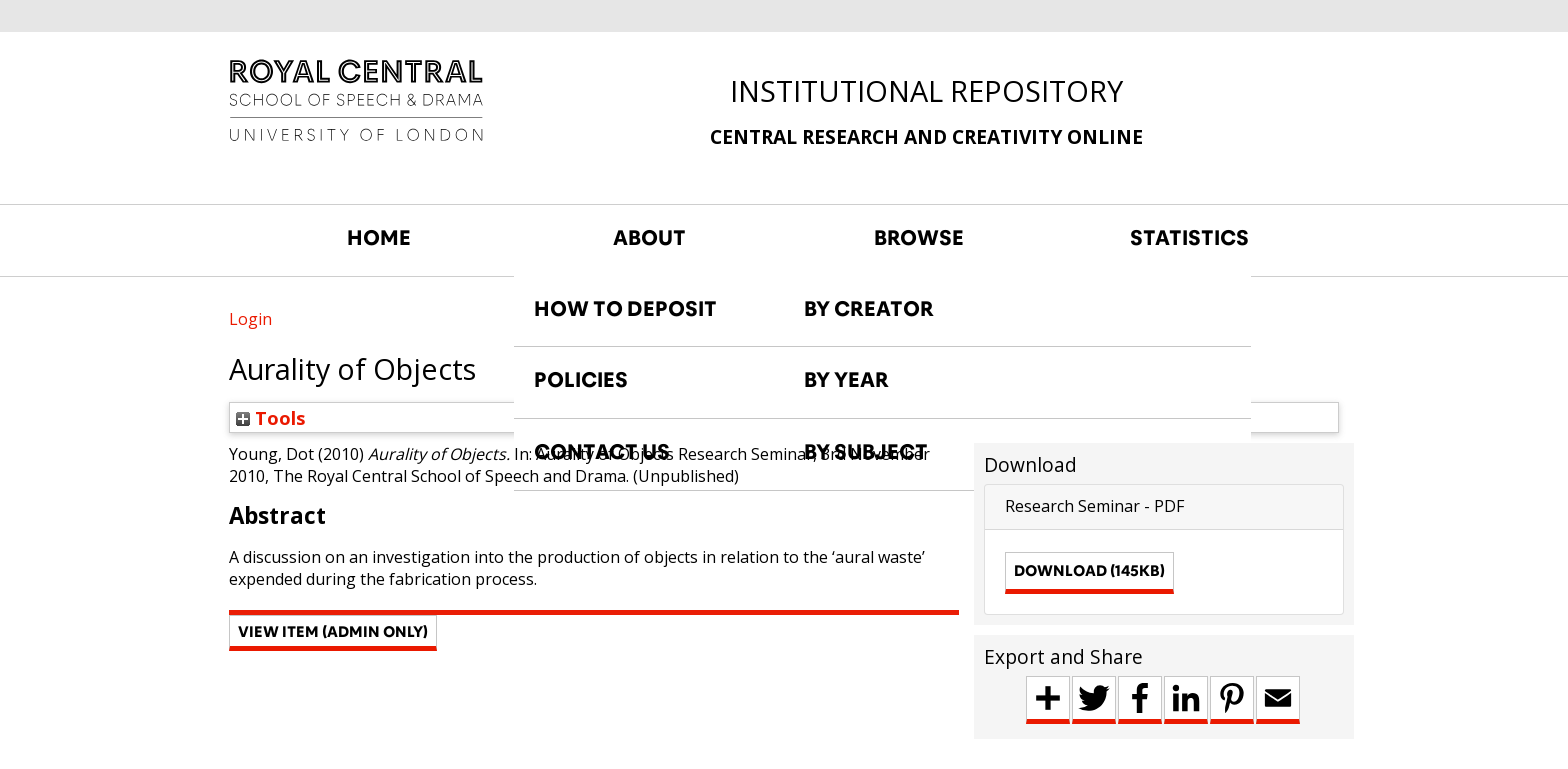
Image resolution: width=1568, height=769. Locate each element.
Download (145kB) (1089, 570)
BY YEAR (846, 380)
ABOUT (649, 238)
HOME (379, 238)
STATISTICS (1189, 238)
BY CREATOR (869, 309)
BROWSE (919, 238)
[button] (333, 633)
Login (250, 319)
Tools (271, 417)
